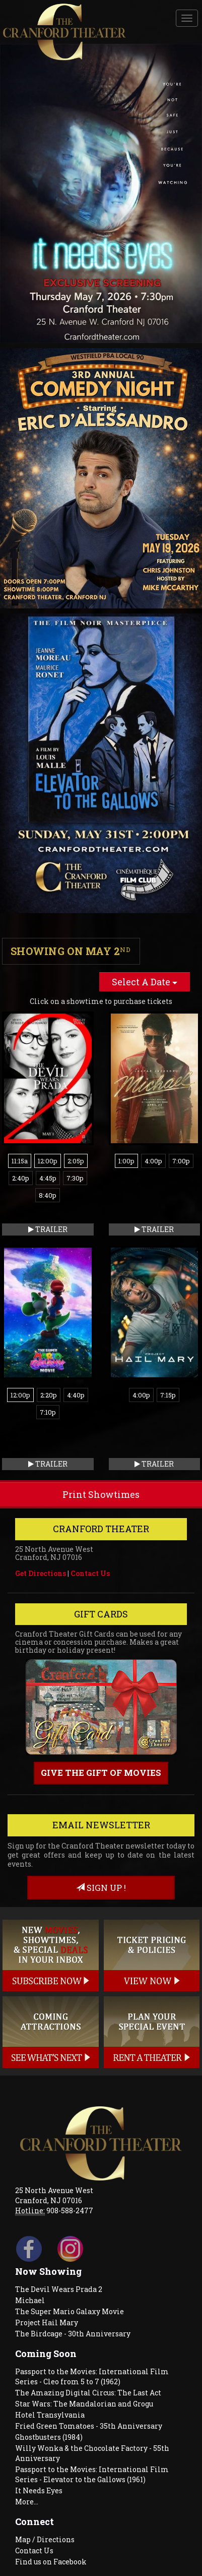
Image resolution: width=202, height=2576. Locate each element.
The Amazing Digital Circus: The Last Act (88, 2392)
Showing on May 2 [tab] (70, 951)
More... (26, 2501)
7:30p (75, 1178)
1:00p (126, 1160)
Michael (30, 2300)
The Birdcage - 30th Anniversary (72, 2333)
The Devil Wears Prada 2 (58, 2289)
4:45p (47, 1178)
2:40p (20, 1178)
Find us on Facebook (51, 2561)
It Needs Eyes (38, 2490)
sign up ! (101, 1887)
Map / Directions (45, 2539)
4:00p (153, 1160)
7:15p (168, 1394)
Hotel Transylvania (50, 2415)
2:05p (76, 1160)
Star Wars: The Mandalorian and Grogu (84, 2404)
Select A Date (144, 982)
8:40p (47, 1195)
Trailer (48, 1229)
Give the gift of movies (101, 1772)
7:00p (181, 1160)
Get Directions (40, 1573)
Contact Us (90, 1573)
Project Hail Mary (46, 2322)
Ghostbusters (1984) (49, 2437)
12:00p (47, 1160)
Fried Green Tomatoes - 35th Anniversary (88, 2426)
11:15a (20, 1160)
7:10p (48, 1412)
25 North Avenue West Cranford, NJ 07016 (54, 2195)
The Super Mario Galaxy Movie (69, 2311)
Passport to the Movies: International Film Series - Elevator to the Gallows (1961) (92, 2474)
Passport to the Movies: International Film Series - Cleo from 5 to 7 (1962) (92, 2376)
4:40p (76, 1394)
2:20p (48, 1394)
